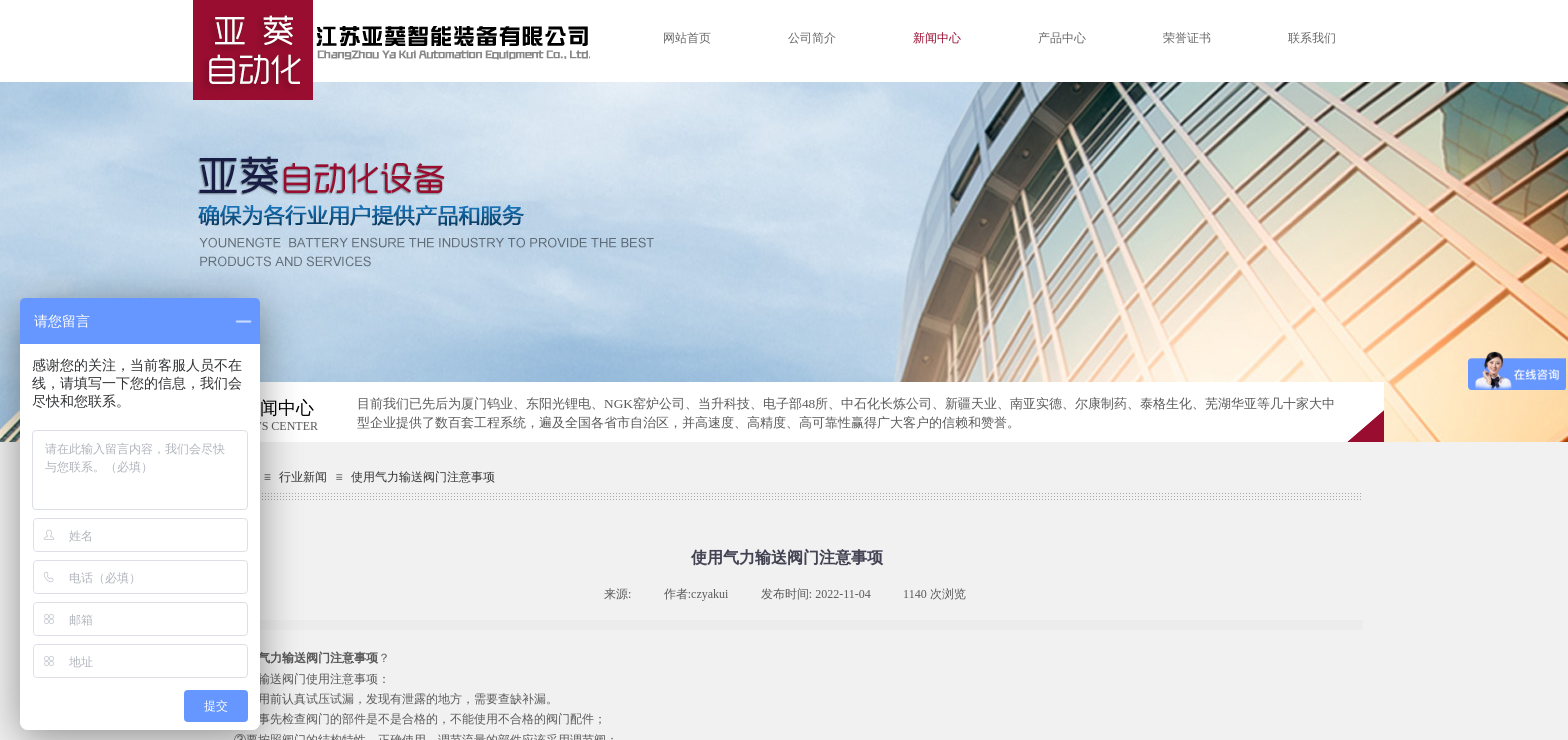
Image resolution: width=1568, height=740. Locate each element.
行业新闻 (303, 477)
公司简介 (812, 38)
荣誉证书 (1187, 38)
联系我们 (1312, 38)
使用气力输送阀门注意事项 (423, 477)
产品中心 (1062, 38)
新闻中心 (937, 38)
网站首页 (687, 38)
